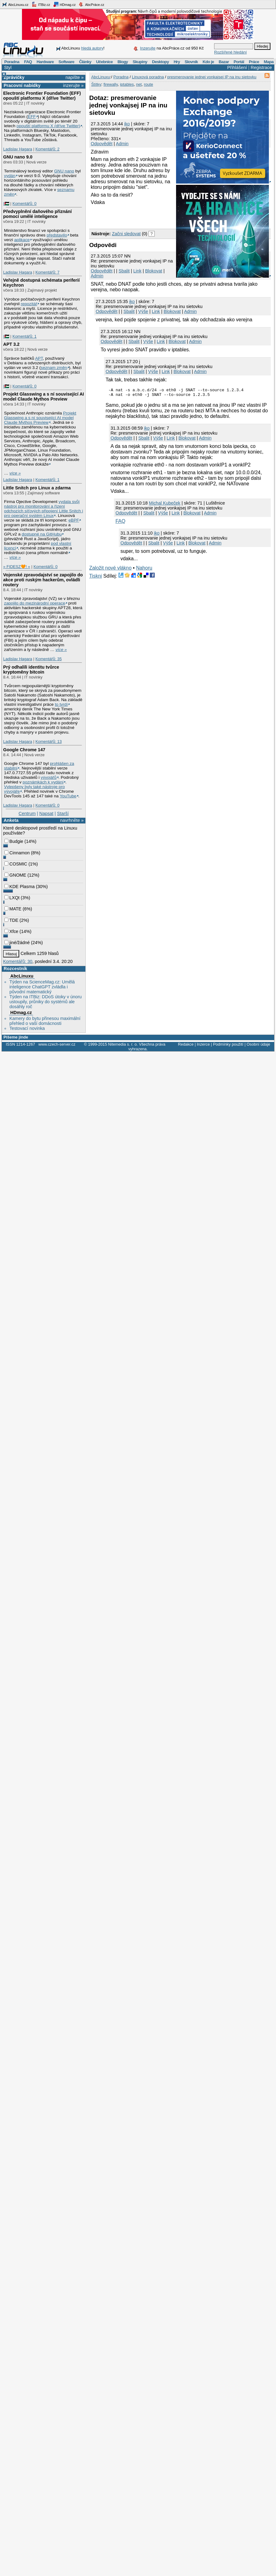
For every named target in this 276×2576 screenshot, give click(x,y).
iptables (127, 84)
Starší (63, 813)
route (148, 84)
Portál (239, 61)
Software (66, 61)
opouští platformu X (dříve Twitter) (48, 126)
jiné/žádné (17, 942)
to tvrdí (61, 704)
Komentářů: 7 (47, 272)
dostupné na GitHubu (42, 534)
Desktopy (160, 61)
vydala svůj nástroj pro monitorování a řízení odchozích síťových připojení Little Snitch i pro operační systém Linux (43, 508)
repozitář (29, 303)
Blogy (123, 61)
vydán (9, 175)
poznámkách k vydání (43, 782)
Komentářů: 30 (17, 961)
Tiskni (95, 577)
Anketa (11, 820)
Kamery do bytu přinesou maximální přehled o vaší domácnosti (44, 1021)
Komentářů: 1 (24, 336)
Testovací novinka (27, 1028)
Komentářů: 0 (24, 203)
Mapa (268, 61)
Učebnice (104, 61)
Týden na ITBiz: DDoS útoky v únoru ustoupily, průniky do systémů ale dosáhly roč (45, 1001)
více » (15, 473)
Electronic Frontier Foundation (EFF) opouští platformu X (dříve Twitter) (42, 96)
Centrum (27, 813)
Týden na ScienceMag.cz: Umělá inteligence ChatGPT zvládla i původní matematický (42, 986)
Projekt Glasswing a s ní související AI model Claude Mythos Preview (43, 396)
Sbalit (124, 270)
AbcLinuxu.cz (15, 4)
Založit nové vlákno (110, 569)
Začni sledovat (126, 233)
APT (39, 358)
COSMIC (15, 863)
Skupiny (140, 61)
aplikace (22, 239)
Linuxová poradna (148, 77)
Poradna (11, 61)
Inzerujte (148, 48)
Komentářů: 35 (48, 659)
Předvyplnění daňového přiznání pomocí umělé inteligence (37, 214)
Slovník (191, 61)
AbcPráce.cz (91, 4)
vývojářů (49, 777)
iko (127, 123)
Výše (143, 311)
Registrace (261, 67)
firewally (110, 84)
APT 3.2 (11, 344)
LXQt (11, 897)
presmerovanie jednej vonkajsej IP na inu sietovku (211, 77)
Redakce (186, 1044)
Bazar (224, 61)
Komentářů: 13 (48, 741)
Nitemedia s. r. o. (123, 1044)
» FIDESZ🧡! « (16, 566)
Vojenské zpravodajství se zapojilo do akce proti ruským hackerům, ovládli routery (43, 579)
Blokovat (153, 270)
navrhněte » (72, 820)
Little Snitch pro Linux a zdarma (37, 487)
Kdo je (208, 61)
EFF (32, 116)
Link (137, 270)
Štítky (96, 84)
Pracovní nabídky (22, 85)
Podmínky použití (228, 1044)
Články (85, 61)
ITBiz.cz (41, 4)
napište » (75, 77)
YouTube (68, 796)
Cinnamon (17, 852)
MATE (12, 908)
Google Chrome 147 (24, 749)
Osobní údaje (258, 1044)
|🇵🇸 (6, 203)
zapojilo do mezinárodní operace (34, 603)
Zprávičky (14, 77)
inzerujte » (73, 85)
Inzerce (203, 1044)
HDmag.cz (64, 4)
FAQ (28, 61)
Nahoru (144, 569)
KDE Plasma (19, 886)
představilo (57, 235)
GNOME (15, 875)
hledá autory (92, 48)
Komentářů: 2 (47, 149)
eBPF (73, 520)
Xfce (11, 931)
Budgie (13, 841)
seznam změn (54, 367)
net (139, 84)
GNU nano (64, 171)
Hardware (45, 61)
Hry (177, 61)
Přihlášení (237, 67)
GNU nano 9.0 (17, 156)
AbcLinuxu (21, 976)
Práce (254, 61)
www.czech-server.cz (56, 1044)
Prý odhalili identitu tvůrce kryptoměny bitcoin (31, 669)
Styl (7, 67)
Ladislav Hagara (17, 149)
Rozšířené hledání (230, 52)
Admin (122, 143)
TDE (11, 920)
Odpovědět (101, 143)
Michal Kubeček (164, 504)
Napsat (46, 813)
